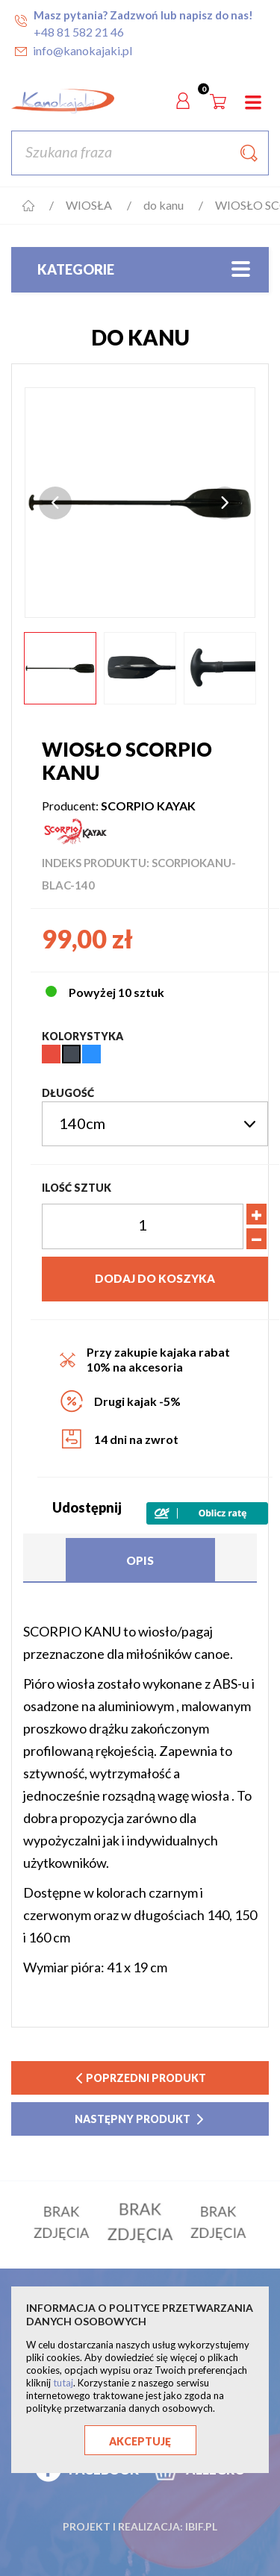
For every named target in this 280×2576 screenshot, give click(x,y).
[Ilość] (142, 1226)
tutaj (63, 2383)
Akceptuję (140, 2441)
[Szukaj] (140, 153)
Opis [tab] (140, 1560)
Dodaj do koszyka (155, 1278)
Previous (55, 503)
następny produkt (140, 2119)
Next (224, 503)
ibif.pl (201, 2513)
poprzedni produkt (140, 2078)
